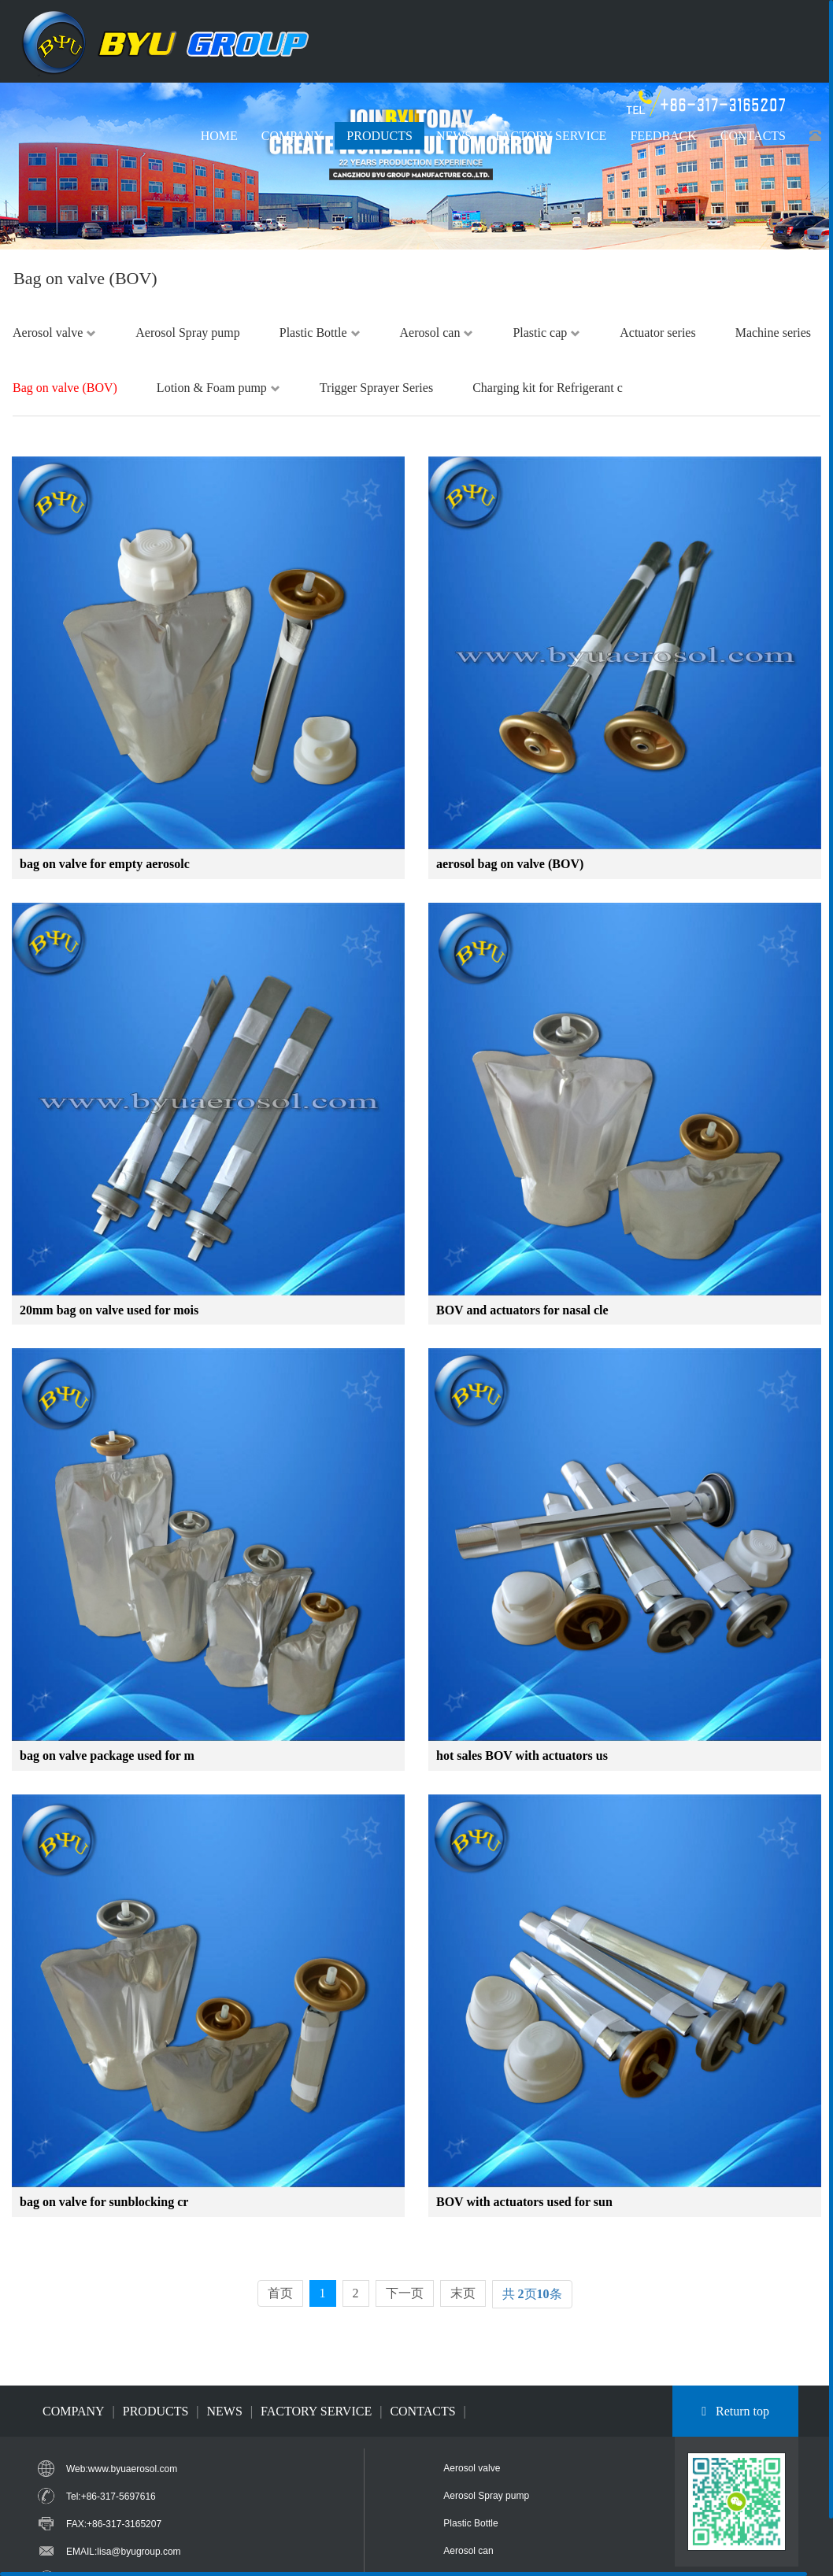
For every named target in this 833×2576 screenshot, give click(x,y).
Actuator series (657, 332)
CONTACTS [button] (753, 135)
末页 (463, 2293)
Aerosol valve (54, 332)
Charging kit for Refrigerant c (547, 387)
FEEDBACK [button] (663, 135)
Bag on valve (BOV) (65, 387)
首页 (280, 2293)
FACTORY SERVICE (316, 2411)
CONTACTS (422, 2411)
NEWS (224, 2411)
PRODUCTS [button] (379, 135)
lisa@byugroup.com (138, 2551)
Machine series (773, 332)
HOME (219, 135)
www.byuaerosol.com (132, 2468)
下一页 (405, 2293)
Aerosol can (437, 332)
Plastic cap (546, 332)
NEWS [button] (454, 135)
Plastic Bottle (320, 332)
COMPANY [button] (292, 135)
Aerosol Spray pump (187, 332)
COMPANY (74, 2411)
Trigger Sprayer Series (376, 387)
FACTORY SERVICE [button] (550, 135)
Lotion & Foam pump (218, 387)
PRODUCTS (156, 2411)
